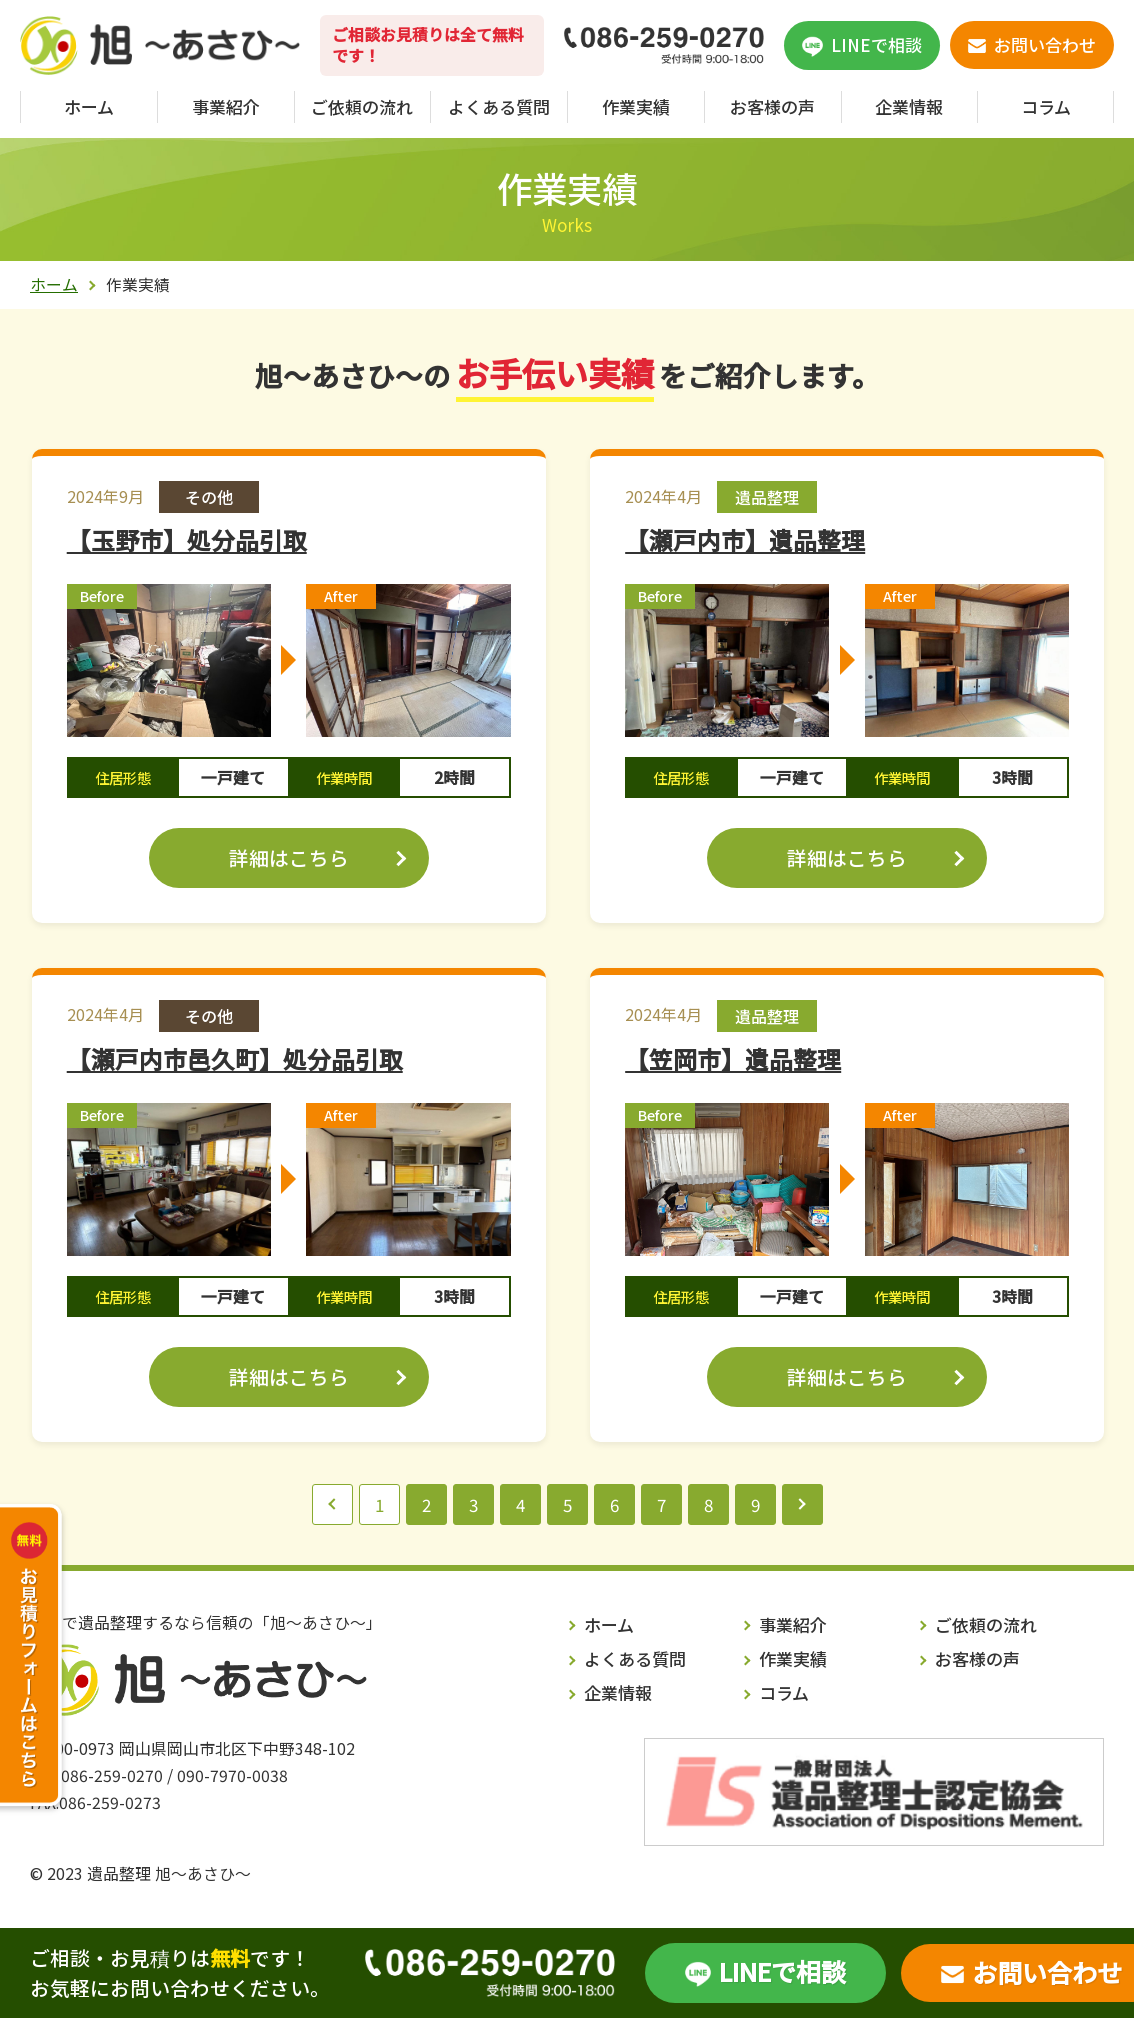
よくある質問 (499, 106)
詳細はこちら (289, 857)
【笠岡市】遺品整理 (733, 1059)
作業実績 (636, 106)
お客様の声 (772, 106)
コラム (1046, 106)
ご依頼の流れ (362, 106)
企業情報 (909, 106)
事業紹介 (226, 106)
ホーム (89, 106)
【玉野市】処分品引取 (187, 540)
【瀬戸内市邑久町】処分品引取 (235, 1059)
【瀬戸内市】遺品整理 (745, 540)
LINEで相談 (782, 1971)
